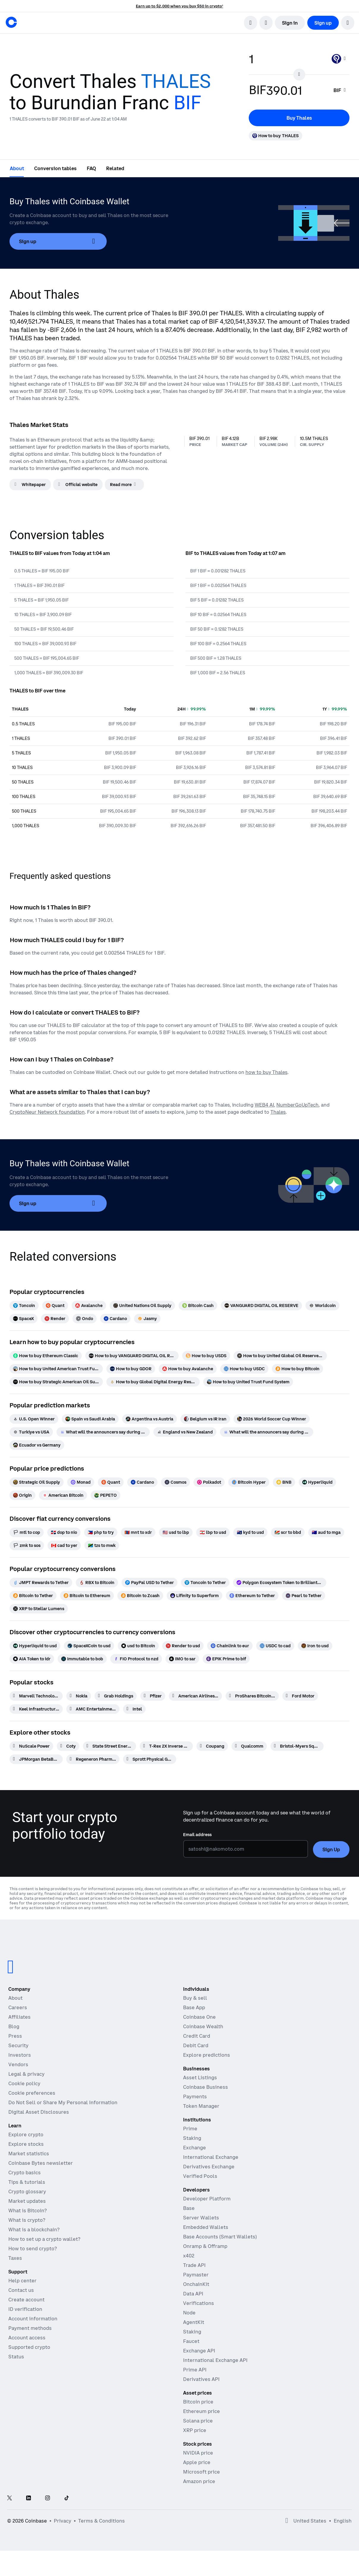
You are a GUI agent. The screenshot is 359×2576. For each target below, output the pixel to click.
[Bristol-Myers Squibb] (297, 1746)
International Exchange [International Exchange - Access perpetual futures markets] (210, 2157)
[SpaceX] (23, 1318)
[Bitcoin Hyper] (248, 1482)
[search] (250, 23)
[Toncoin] (24, 1305)
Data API (193, 2294)
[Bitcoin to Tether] (33, 1595)
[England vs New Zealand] (184, 1432)
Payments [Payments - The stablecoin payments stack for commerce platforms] (195, 2096)
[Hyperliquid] (317, 1482)
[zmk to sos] (27, 1545)
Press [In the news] (15, 2036)
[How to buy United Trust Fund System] (248, 1382)
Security (18, 2045)
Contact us (21, 2290)
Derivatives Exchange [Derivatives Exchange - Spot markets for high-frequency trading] (208, 2167)
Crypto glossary (27, 2191)
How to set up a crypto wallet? (44, 2239)
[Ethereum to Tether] (252, 1595)
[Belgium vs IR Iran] (205, 1419)
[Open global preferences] (287, 2521)
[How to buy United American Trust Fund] (56, 1369)
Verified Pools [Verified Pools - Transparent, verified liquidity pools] (200, 2176)
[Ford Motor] (300, 1696)
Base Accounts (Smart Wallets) (220, 2237)
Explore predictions (206, 2055)
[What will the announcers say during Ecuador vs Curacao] (266, 1432)
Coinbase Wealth (203, 2026)
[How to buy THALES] (275, 135)
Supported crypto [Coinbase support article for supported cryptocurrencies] (29, 2347)
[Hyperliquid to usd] (35, 1646)
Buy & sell (195, 1998)
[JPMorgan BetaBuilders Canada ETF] (36, 1759)
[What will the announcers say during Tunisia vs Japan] (103, 1432)
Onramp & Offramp (205, 2246)
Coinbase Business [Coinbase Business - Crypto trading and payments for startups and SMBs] (205, 2087)
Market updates (27, 2201)
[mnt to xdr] (138, 1532)
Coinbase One (199, 2017)
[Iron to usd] (315, 1646)
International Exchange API (215, 2360)
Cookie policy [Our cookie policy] (24, 2083)
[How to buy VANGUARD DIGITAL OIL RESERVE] (132, 1355)
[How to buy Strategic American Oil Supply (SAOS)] (56, 1382)
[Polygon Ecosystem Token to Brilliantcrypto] (279, 1582)
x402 (188, 2256)
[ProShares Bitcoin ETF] (252, 1696)
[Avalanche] (89, 1305)
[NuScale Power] (31, 1746)
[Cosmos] (175, 1482)
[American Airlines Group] (195, 1696)
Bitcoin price (198, 2402)
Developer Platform (207, 2199)
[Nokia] (78, 1696)
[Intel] (134, 1709)
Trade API (194, 2265)
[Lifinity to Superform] (194, 1595)
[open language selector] (266, 23)
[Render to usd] (183, 1646)
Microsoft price (201, 2472)
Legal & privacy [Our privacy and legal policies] (26, 2074)
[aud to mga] (326, 1532)
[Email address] (246, 1849)
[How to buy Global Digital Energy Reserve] (153, 1382)
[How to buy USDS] (206, 1355)
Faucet (191, 2341)
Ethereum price (201, 2411)
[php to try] (100, 1532)
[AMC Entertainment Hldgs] (92, 1709)
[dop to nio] (64, 1532)
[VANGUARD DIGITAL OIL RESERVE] (261, 1305)
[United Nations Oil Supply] (142, 1305)
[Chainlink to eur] (230, 1646)
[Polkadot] (209, 1482)
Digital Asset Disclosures (38, 2112)
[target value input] (296, 90)
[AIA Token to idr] (32, 1659)
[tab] (17, 168)
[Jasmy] (147, 1318)
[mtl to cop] (27, 1532)
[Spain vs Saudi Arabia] (90, 1419)
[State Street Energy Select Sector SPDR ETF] (109, 1746)
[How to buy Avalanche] (188, 1369)
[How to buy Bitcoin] (297, 1369)
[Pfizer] (152, 1696)
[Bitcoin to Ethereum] (87, 1595)
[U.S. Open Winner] (34, 1419)
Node (189, 2313)
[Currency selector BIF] (340, 90)
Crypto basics (24, 2172)
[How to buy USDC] (244, 1369)
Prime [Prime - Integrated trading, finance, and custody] (190, 2129)
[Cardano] (115, 1318)
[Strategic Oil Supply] (37, 1482)
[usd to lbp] (176, 1532)
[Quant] (55, 1305)
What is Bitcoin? (27, 2210)
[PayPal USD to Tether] (149, 1582)
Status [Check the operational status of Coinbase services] (16, 2357)
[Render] (55, 1318)
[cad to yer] (64, 1545)
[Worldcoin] (322, 1305)
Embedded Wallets (205, 2227)
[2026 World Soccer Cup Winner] (272, 1419)
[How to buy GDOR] (130, 1369)
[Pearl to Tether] (303, 1595)
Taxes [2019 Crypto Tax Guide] (15, 2258)
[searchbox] (340, 90)
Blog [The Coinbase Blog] (13, 2026)
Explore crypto (25, 2134)
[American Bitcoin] (63, 1495)
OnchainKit (196, 2284)
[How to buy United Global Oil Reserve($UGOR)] (280, 1355)
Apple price (196, 2462)
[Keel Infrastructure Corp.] (36, 1709)
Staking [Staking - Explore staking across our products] (192, 2138)
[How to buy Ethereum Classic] (46, 1355)
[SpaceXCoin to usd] (89, 1646)
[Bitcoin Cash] (198, 1305)
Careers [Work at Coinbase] (17, 2007)
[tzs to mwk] (101, 1545)
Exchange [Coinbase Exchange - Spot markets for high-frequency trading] (194, 2148)
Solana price (198, 2421)
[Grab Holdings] (116, 1696)
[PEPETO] (105, 1495)
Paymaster (196, 2275)
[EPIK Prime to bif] (226, 1659)
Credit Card (196, 2036)
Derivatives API (201, 2379)
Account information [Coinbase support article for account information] (32, 2319)
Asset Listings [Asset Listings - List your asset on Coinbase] (200, 2077)
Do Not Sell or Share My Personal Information (62, 2102)
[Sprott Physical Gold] (149, 1759)
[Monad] (80, 1482)
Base (189, 2208)
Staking (192, 2332)
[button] (347, 23)
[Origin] (22, 1495)
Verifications (198, 2303)
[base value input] (286, 59)
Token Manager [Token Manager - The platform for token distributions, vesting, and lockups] (201, 2106)
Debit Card (195, 2045)
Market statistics (28, 2153)
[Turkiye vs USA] (31, 1432)
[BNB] (284, 1482)
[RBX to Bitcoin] (97, 1582)
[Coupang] (212, 1746)
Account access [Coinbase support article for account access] (26, 2338)
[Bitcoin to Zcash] (140, 1595)
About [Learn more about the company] (15, 1998)
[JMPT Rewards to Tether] (41, 1582)
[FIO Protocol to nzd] (136, 1659)
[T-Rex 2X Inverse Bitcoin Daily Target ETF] (166, 1746)
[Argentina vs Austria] (149, 1419)
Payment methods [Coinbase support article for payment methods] (30, 2328)
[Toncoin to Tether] (205, 1582)
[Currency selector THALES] (339, 59)
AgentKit (193, 2322)
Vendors (18, 2064)
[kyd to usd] (250, 1532)
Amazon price (199, 2481)
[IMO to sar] (182, 1659)
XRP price (194, 2430)
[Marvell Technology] (36, 1696)
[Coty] (68, 1746)
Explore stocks (26, 2144)
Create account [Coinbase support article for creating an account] (26, 2300)
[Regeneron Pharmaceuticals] (92, 1759)
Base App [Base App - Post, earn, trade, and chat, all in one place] (194, 2007)
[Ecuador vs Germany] (37, 1445)
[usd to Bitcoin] (138, 1646)
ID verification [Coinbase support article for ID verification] (25, 2309)
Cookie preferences (31, 2093)
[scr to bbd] (288, 1532)
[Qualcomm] (249, 1746)
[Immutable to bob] (82, 1659)
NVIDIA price (198, 2453)
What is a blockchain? (33, 2229)
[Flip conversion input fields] (299, 74)
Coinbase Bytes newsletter (40, 2163)
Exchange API (199, 2351)
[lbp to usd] (213, 1532)
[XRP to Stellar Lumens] (39, 1608)
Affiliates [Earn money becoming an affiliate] (19, 2017)
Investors (19, 2055)
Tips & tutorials (26, 2182)
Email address (197, 1834)
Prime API (195, 2370)
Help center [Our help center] (22, 2281)
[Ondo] (85, 1318)
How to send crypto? (32, 2248)
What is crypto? (26, 2220)
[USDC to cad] (275, 1646)
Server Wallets (201, 2218)
